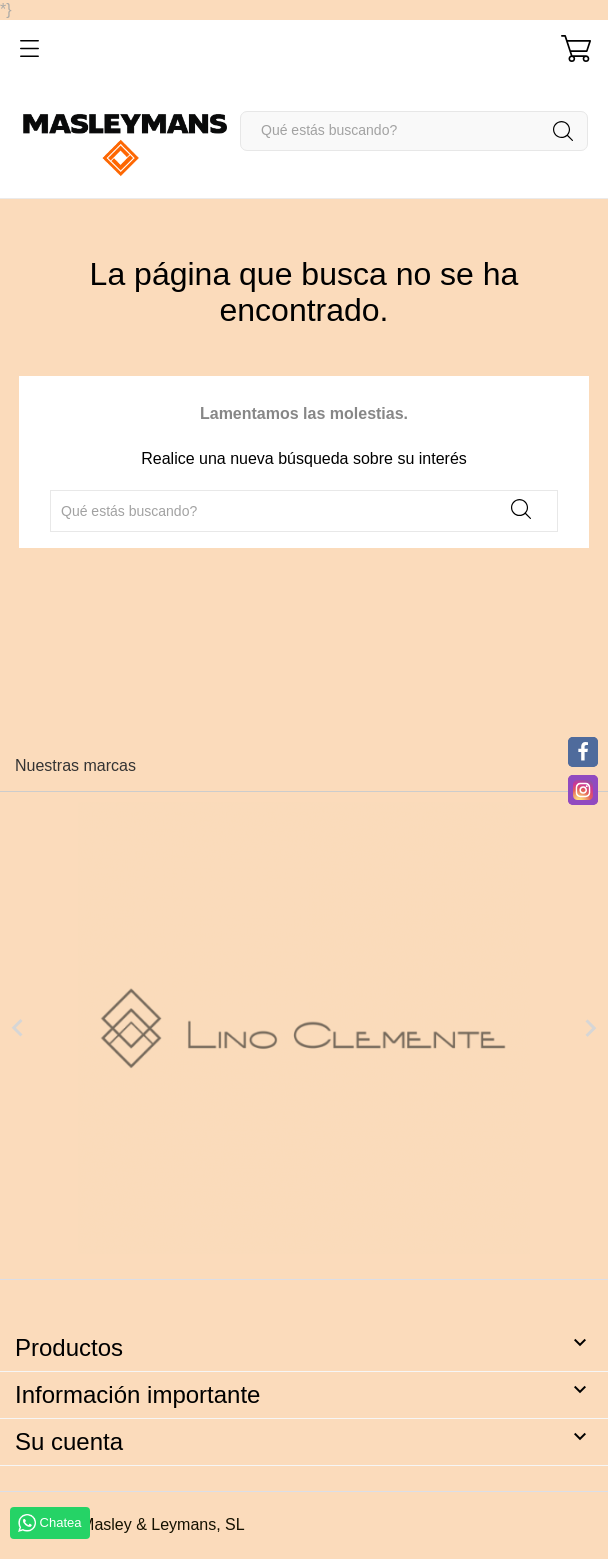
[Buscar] (414, 131)
